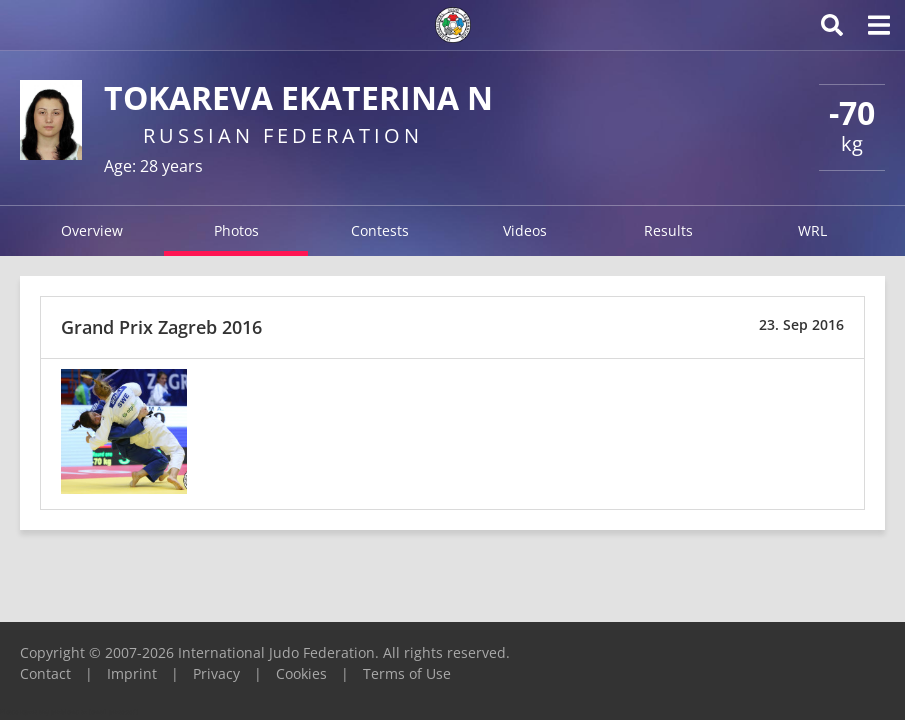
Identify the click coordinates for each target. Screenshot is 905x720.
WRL (812, 230)
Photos (236, 230)
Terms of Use (407, 673)
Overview (92, 230)
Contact (45, 673)
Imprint (132, 673)
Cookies (301, 673)
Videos (525, 230)
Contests (380, 230)
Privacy (216, 673)
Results (668, 230)
